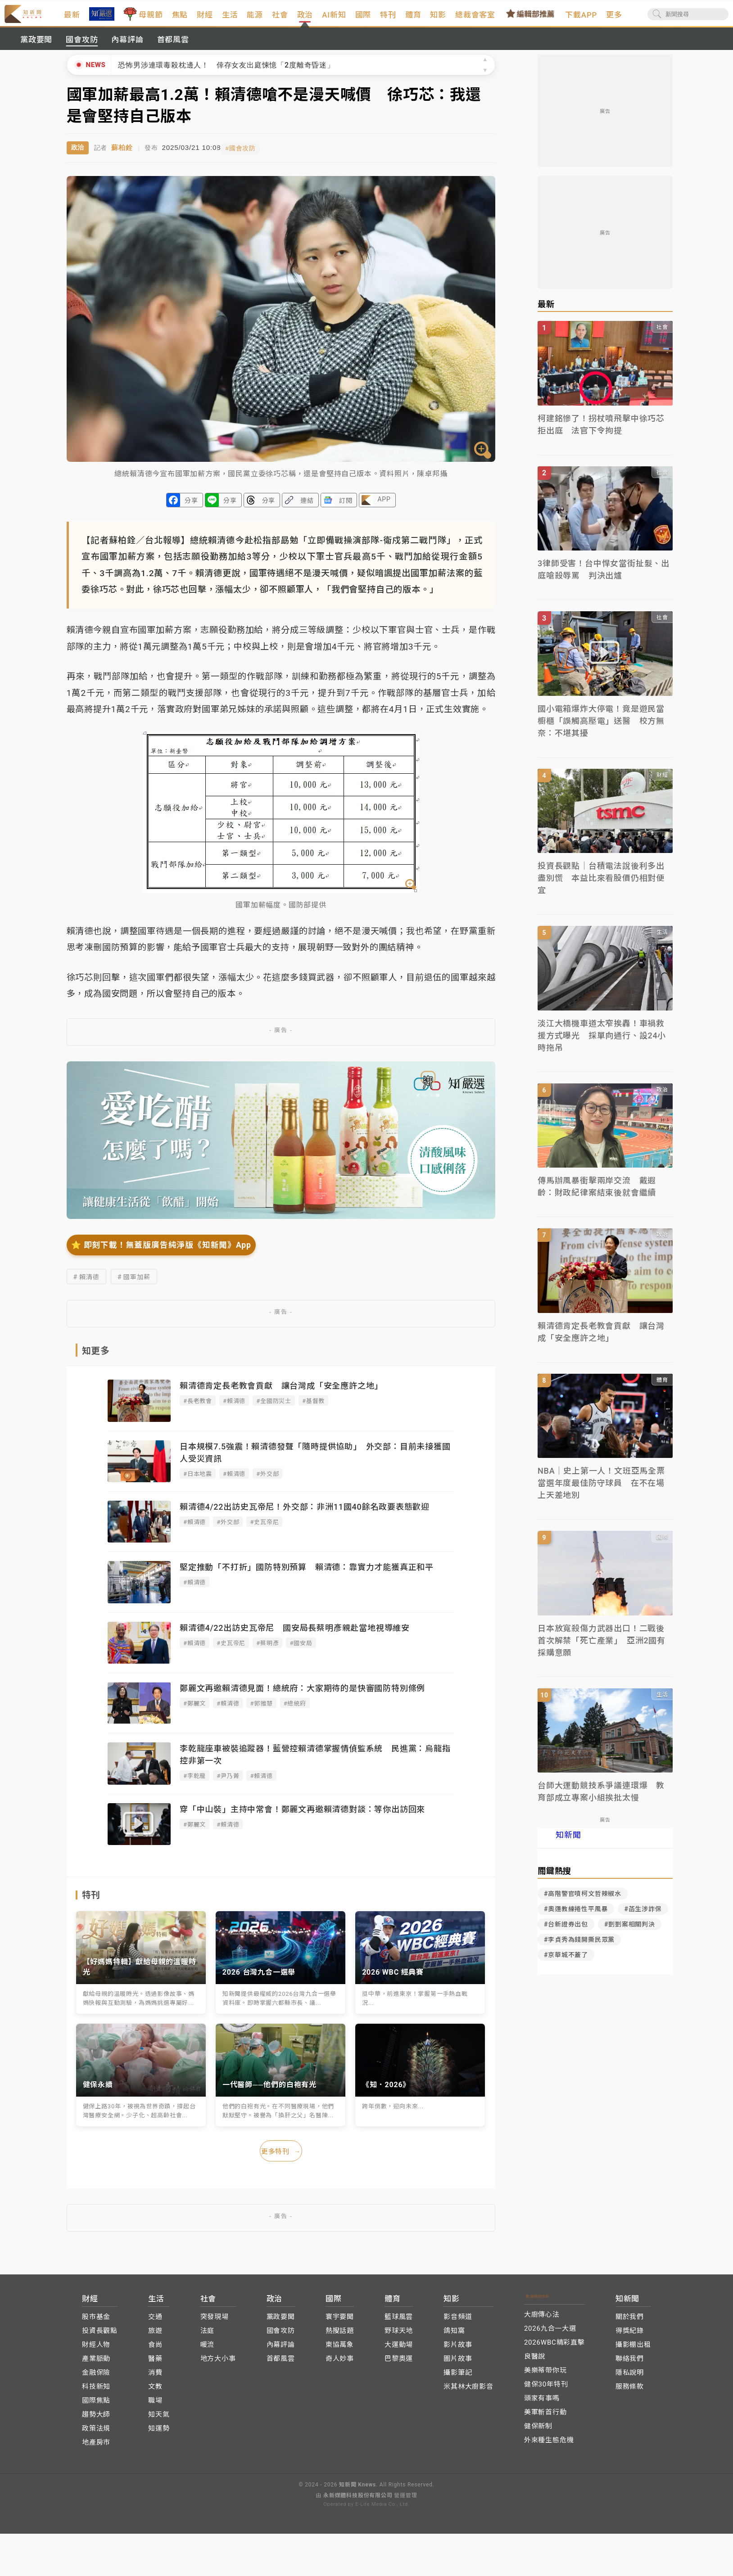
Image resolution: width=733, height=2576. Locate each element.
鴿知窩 (454, 2336)
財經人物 (96, 2350)
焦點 (205, 19)
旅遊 (155, 2336)
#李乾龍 (194, 1783)
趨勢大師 (96, 2420)
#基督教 (313, 1408)
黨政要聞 (36, 48)
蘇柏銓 (121, 155)
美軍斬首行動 (545, 2418)
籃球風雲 (399, 2322)
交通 (155, 2322)
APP (383, 506)
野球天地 (399, 2336)
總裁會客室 (500, 19)
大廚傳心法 (542, 2320)
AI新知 (359, 19)
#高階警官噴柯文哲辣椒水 (582, 1902)
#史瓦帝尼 (264, 1529)
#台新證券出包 (566, 1933)
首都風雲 (173, 48)
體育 (438, 19)
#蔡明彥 (267, 1650)
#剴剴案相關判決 (629, 1933)
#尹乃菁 (228, 1783)
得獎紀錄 (629, 2336)
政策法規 (96, 2434)
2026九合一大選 (550, 2334)
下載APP (606, 19)
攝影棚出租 (633, 2350)
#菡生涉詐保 (642, 1918)
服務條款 (629, 2392)
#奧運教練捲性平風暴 (576, 1918)
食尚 (155, 2350)
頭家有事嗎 (542, 2404)
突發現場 (214, 2322)
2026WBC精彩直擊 (554, 2348)
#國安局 (301, 1650)
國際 (388, 19)
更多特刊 (281, 2158)
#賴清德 (234, 1408)
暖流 (207, 2350)
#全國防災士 (273, 1408)
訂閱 (346, 507)
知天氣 (158, 2420)
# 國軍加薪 (134, 1284)
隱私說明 (629, 2378)
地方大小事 (218, 2364)
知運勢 (158, 2434)
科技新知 (96, 2392)
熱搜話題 (340, 2336)
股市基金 (96, 2322)
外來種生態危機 (549, 2445)
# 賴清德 (86, 1284)
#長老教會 (197, 1408)
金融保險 (96, 2378)
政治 (330, 26)
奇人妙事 (340, 2364)
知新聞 (568, 1844)
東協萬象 (340, 2350)
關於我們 (629, 2322)
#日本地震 (197, 1481)
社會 (305, 19)
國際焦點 (96, 2406)
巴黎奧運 (399, 2364)
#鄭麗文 (194, 1710)
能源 (280, 19)
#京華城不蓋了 (566, 1963)
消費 (155, 2378)
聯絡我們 (629, 2364)
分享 (191, 507)
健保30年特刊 (546, 2390)
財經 (230, 19)
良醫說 (534, 2362)
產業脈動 (96, 2364)
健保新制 (538, 2431)
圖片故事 (457, 2364)
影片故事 (457, 2350)
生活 (255, 19)
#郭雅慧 (261, 1710)
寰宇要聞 (340, 2322)
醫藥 (155, 2364)
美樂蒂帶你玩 (545, 2376)
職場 (155, 2406)
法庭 (207, 2336)
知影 (463, 19)
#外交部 (267, 1481)
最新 (97, 19)
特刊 (413, 19)
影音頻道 (457, 2322)
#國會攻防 (247, 155)
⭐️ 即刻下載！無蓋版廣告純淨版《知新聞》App (161, 1252)
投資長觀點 (100, 2336)
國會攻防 (82, 48)
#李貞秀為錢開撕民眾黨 (579, 1948)
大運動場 (399, 2350)
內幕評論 (127, 48)
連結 (307, 507)
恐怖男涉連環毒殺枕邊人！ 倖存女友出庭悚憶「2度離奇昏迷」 (226, 74)
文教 (155, 2392)
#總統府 (295, 1710)
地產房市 (96, 2448)
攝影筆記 (457, 2378)
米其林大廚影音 (468, 2392)
